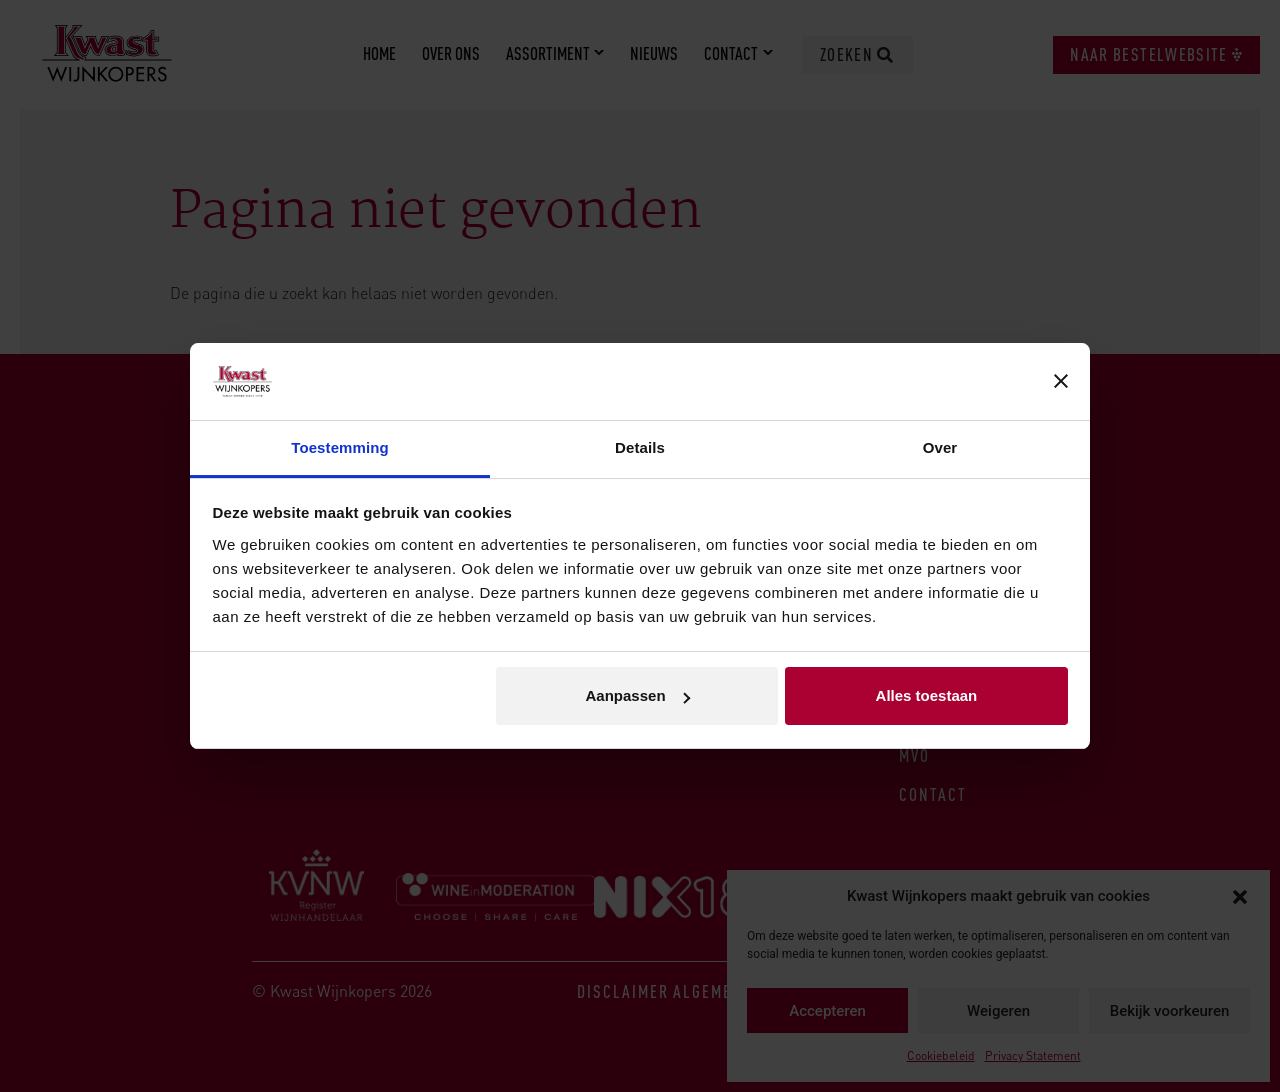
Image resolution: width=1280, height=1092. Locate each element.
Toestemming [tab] (340, 447)
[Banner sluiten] (1061, 382)
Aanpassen (638, 695)
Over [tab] (940, 447)
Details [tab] (640, 447)
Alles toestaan (927, 695)
